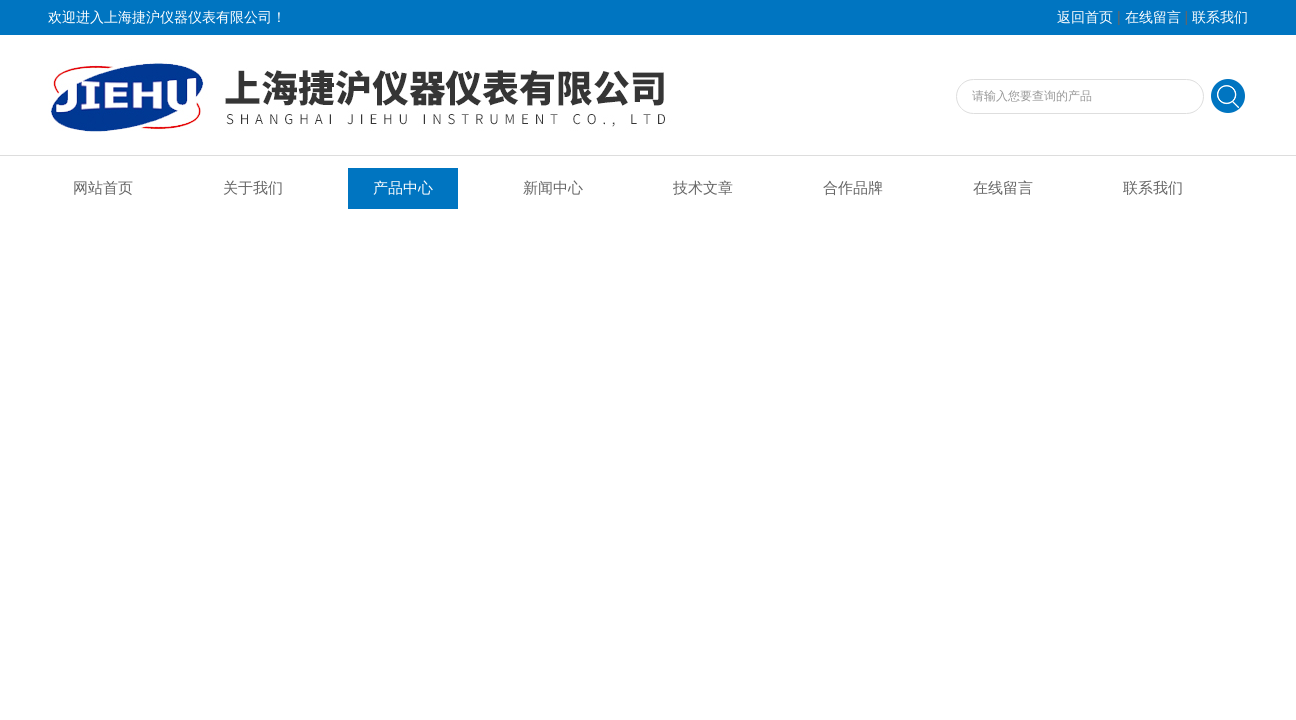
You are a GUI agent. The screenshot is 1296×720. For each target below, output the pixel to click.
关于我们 (253, 188)
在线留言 (1153, 17)
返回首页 (1085, 17)
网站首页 (103, 188)
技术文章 (703, 188)
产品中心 (403, 188)
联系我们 (1220, 17)
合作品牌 (853, 188)
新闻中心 (553, 188)
